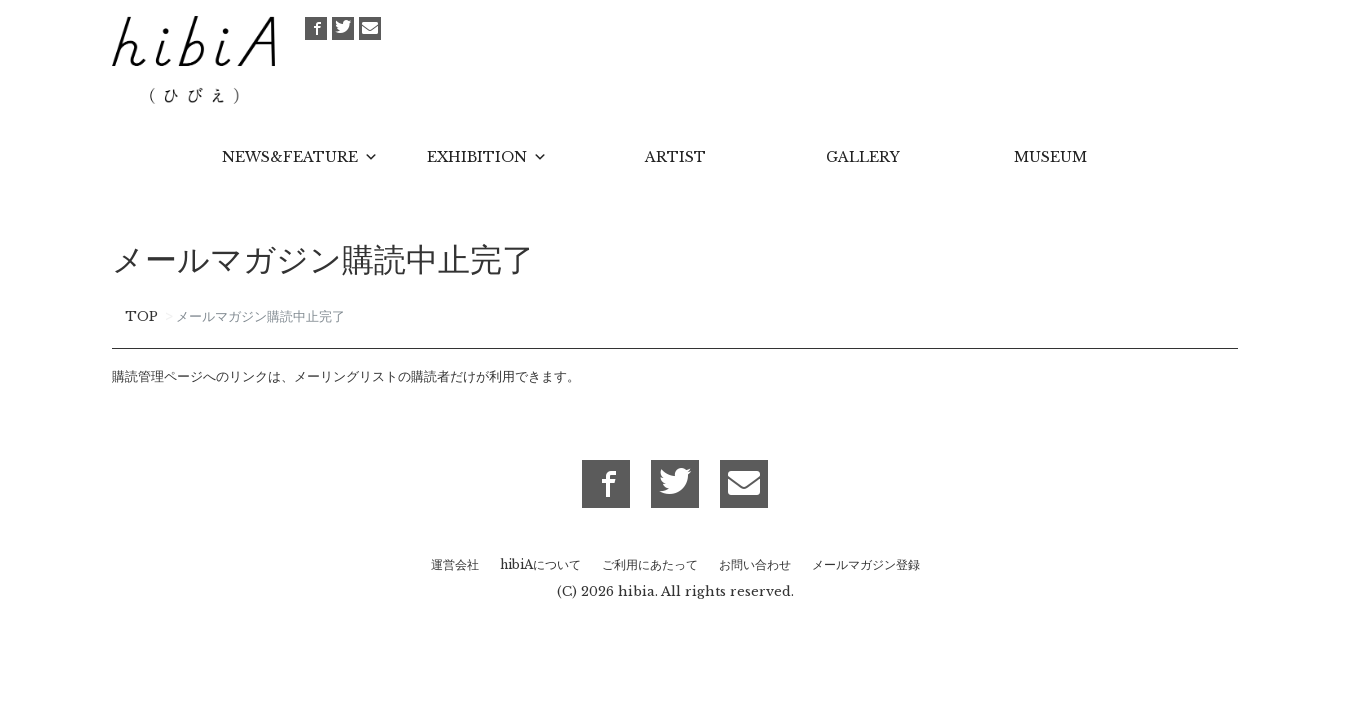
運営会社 (455, 564)
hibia (636, 591)
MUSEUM (1050, 157)
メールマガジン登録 (866, 564)
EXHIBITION (477, 157)
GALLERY (863, 157)
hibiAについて (540, 564)
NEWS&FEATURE (290, 157)
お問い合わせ (755, 564)
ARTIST (675, 157)
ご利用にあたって (650, 564)
